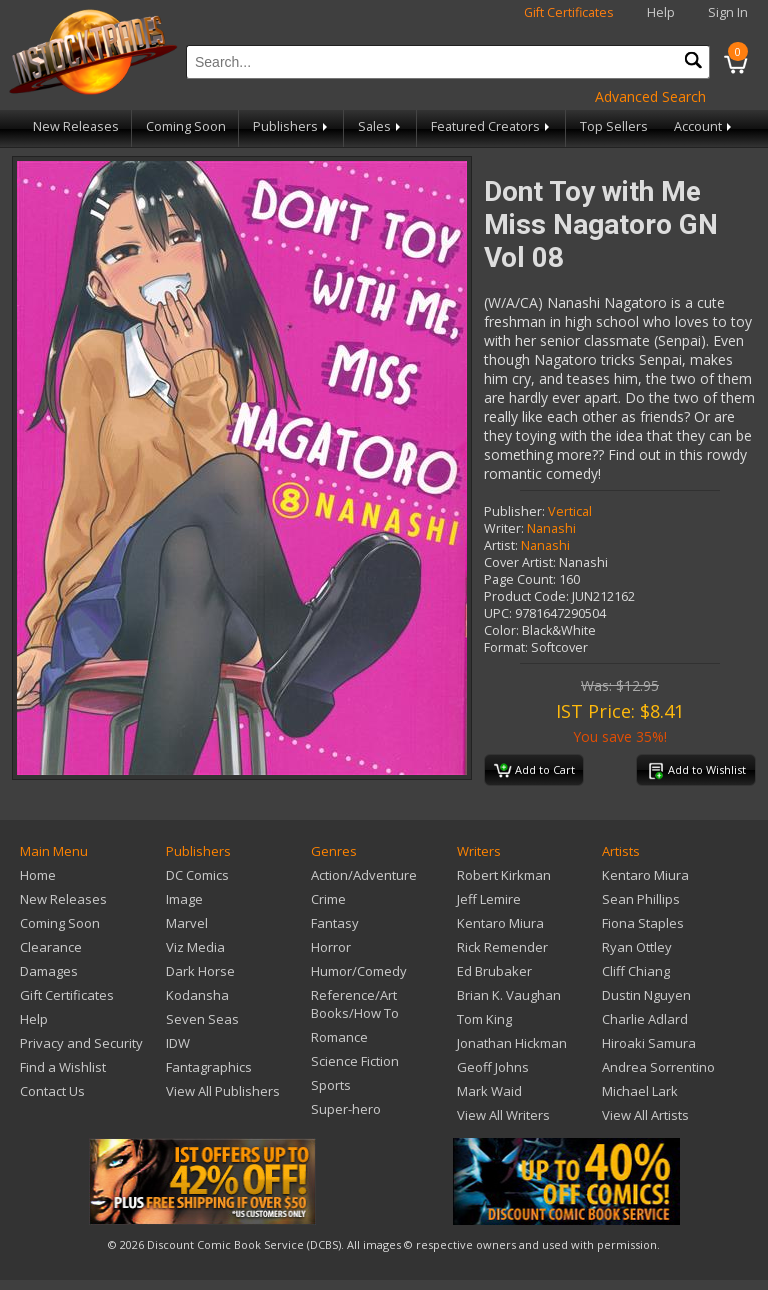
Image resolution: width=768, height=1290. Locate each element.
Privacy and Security (81, 1043)
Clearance (51, 947)
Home (38, 875)
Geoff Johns (493, 1067)
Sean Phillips (641, 899)
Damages (49, 971)
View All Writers (503, 1115)
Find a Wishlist (63, 1067)
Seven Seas (202, 1019)
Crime (328, 899)
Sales (381, 126)
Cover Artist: (520, 562)
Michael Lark (640, 1091)
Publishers (292, 126)
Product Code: (526, 596)
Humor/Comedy (359, 971)
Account (704, 126)
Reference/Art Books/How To (355, 1004)
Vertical (570, 511)
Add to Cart (534, 771)
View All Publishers (223, 1091)
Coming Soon (186, 126)
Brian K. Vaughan (509, 995)
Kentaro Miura (500, 923)
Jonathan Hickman (512, 1043)
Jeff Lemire (489, 899)
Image (184, 899)
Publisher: (514, 511)
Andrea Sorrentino (658, 1067)
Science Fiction (355, 1061)
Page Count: (520, 579)
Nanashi (551, 528)
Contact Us (52, 1091)
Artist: (501, 545)
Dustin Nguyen (646, 995)
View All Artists (645, 1115)
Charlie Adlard (645, 1019)
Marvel (187, 923)
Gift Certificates (569, 12)
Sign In (728, 12)
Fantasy (335, 923)
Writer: (504, 528)
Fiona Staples (643, 923)
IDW (178, 1043)
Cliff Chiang (636, 971)
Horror (331, 947)
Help (661, 12)
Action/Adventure (364, 875)
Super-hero (346, 1109)
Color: (501, 630)
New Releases (76, 126)
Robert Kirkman (504, 875)
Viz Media (195, 947)
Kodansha (197, 995)
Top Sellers (614, 126)
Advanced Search (650, 96)
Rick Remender (502, 947)
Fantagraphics (209, 1067)
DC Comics (197, 875)
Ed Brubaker (494, 971)
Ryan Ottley (637, 947)
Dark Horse (200, 971)
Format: (506, 647)
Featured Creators (492, 126)
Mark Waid (489, 1091)
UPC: (498, 613)
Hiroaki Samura (649, 1043)
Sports (331, 1085)
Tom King (484, 1019)
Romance (339, 1037)
